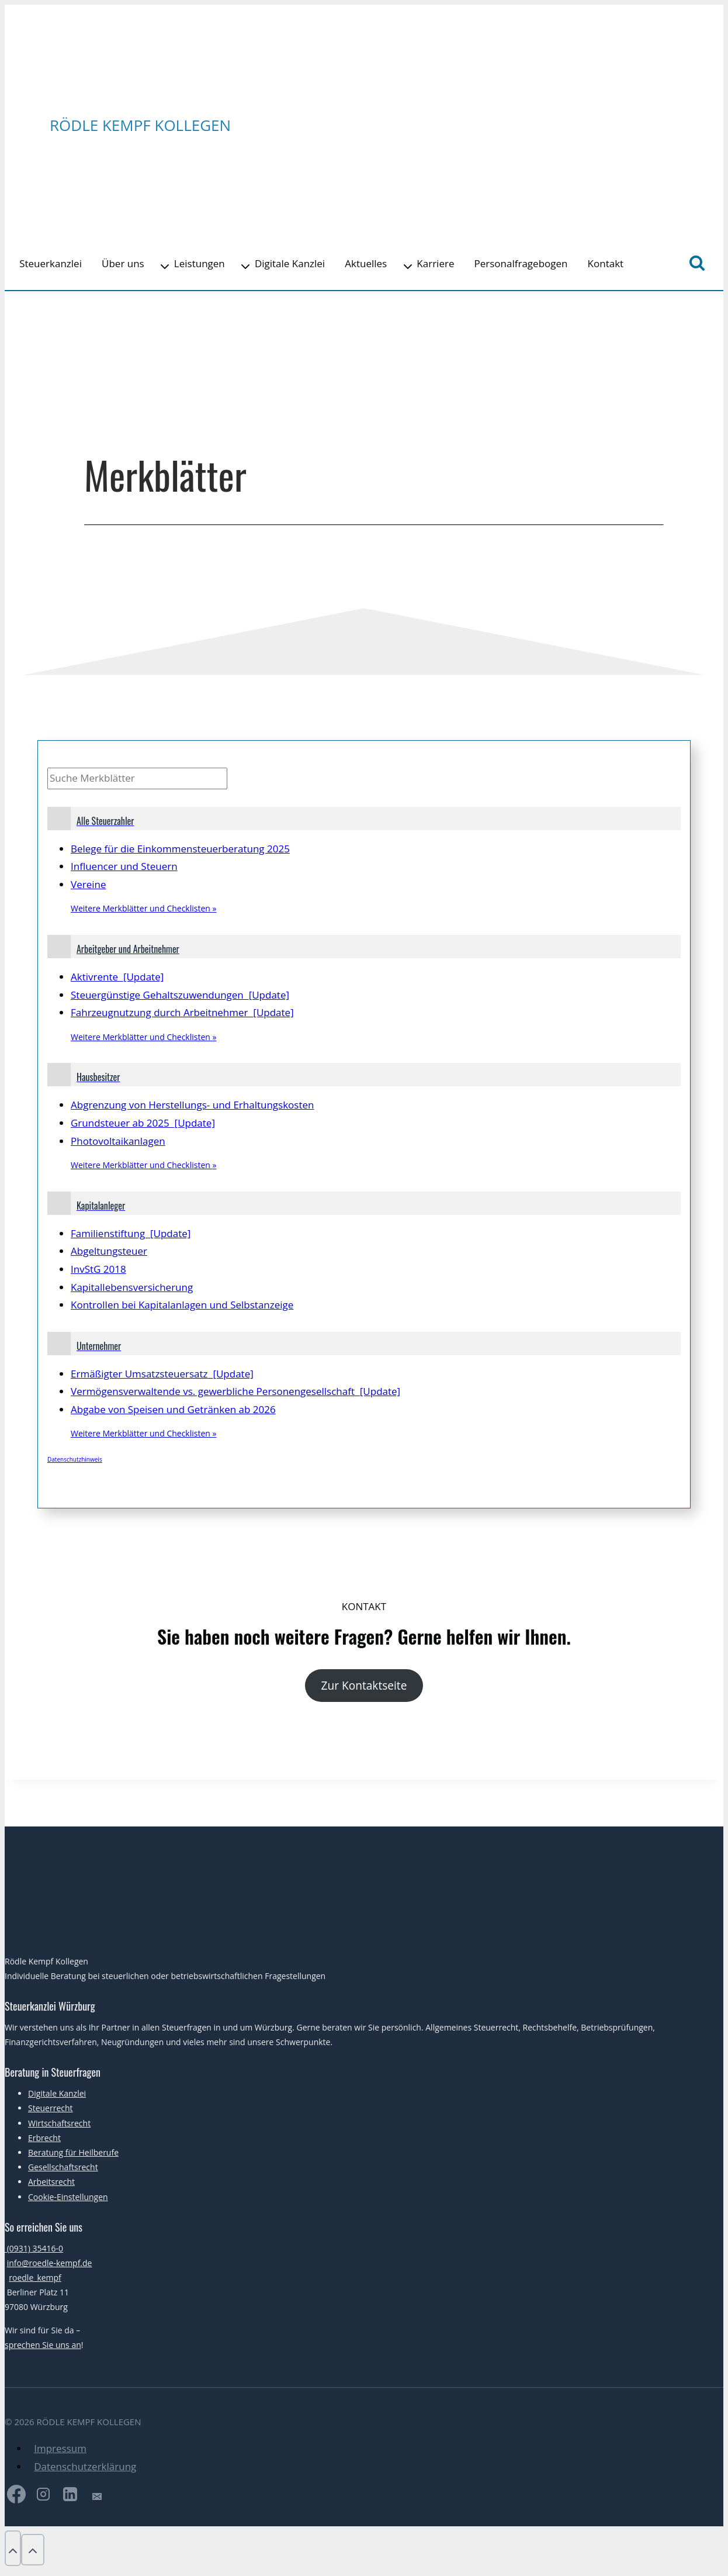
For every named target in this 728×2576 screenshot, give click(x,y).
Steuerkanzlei (50, 263)
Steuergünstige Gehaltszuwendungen (180, 995)
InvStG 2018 (98, 1269)
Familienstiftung (130, 1233)
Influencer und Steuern (124, 866)
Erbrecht (44, 2137)
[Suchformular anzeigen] (697, 264)
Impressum (60, 2448)
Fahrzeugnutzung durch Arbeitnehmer (182, 1012)
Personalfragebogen (521, 263)
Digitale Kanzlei (290, 263)
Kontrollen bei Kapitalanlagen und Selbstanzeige (182, 1304)
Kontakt (606, 263)
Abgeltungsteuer (109, 1251)
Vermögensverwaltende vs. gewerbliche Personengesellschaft (235, 1391)
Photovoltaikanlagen (118, 1141)
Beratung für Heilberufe (73, 2152)
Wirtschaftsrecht (59, 2123)
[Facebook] (16, 2497)
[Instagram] (43, 2497)
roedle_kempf (35, 2277)
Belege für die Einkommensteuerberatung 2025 (180, 848)
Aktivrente (117, 976)
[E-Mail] (97, 2497)
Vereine (88, 884)
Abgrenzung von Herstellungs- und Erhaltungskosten (192, 1104)
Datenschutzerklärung (85, 2466)
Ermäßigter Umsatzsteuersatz (162, 1373)
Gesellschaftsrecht (63, 2167)
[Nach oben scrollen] (13, 2548)
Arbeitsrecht (51, 2181)
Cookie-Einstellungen (68, 2196)
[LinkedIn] (70, 2497)
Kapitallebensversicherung (132, 1287)
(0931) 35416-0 (34, 2248)
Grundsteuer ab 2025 (143, 1123)
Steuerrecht (50, 2108)
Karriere (435, 263)
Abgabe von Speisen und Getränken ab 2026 (173, 1409)
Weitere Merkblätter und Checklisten (143, 908)
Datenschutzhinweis (74, 1459)
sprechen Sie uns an (43, 2344)
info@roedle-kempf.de (49, 2262)
